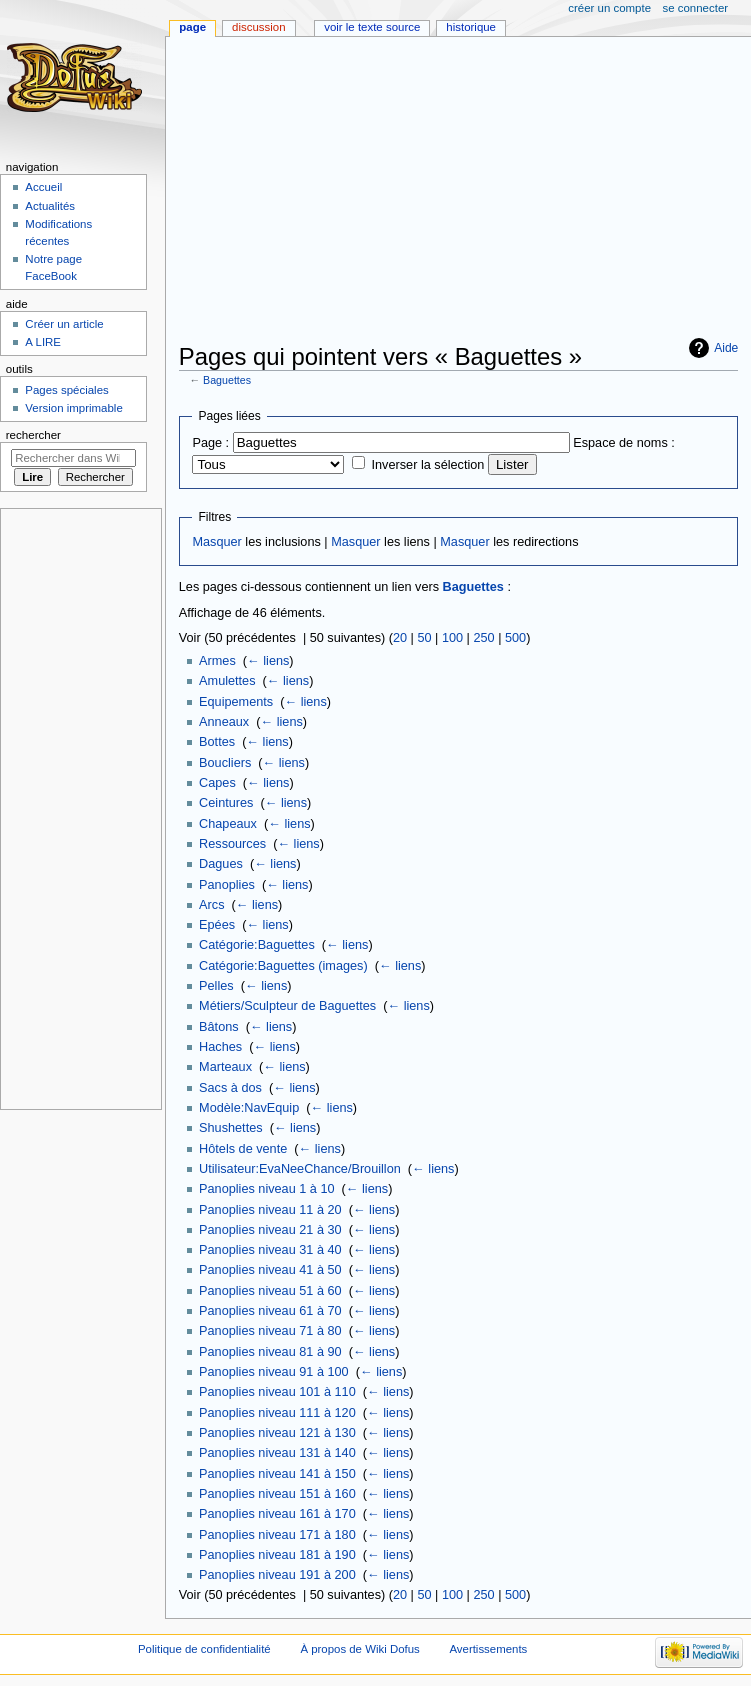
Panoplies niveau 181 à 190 (277, 1555)
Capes (217, 783)
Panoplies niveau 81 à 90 (270, 1352)
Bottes (217, 742)
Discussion (258, 27)
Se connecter (696, 8)
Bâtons (219, 1027)
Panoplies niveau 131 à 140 (277, 1453)
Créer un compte (609, 8)
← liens (268, 661)
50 (424, 638)
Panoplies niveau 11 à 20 (270, 1210)
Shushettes (230, 1128)
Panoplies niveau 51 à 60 (270, 1291)
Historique (471, 27)
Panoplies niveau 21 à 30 (270, 1230)
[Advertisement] (465, 192)
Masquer (216, 542)
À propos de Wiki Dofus (359, 1649)
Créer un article (64, 324)
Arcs (211, 905)
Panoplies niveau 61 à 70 (270, 1311)
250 (483, 638)
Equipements (236, 702)
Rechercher (33, 435)
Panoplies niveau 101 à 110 (277, 1392)
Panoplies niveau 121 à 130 (277, 1433)
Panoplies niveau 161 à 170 (277, 1514)
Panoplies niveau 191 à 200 (277, 1575)
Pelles (216, 986)
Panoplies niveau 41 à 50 (270, 1270)
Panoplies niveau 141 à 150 (277, 1474)
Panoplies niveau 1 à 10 (266, 1189)
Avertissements (488, 1649)
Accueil (43, 187)
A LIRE (43, 342)
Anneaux (224, 722)
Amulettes (227, 681)
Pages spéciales (66, 390)
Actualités (50, 206)
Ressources (232, 844)
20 (400, 638)
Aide (726, 348)
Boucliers (225, 763)
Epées (217, 925)
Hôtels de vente (243, 1149)
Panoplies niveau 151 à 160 (277, 1494)
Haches (220, 1047)
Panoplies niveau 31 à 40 (270, 1250)
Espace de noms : (624, 443)
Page (192, 27)
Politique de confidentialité (204, 1649)
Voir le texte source (372, 27)
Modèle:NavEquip (249, 1108)
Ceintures (226, 803)
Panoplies (227, 885)
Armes (217, 661)
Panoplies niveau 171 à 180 (277, 1535)
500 (515, 638)
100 (452, 638)
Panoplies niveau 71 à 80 (270, 1331)
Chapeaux (228, 824)
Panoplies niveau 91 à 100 (274, 1372)
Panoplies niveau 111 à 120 (277, 1413)
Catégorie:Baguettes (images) (283, 966)
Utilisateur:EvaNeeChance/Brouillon (300, 1169)
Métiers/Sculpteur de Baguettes (287, 1006)
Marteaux (225, 1067)
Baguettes (227, 380)
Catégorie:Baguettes (257, 945)
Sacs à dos (230, 1088)
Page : (210, 443)
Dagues (221, 864)
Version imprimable (73, 408)
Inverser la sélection (428, 465)
